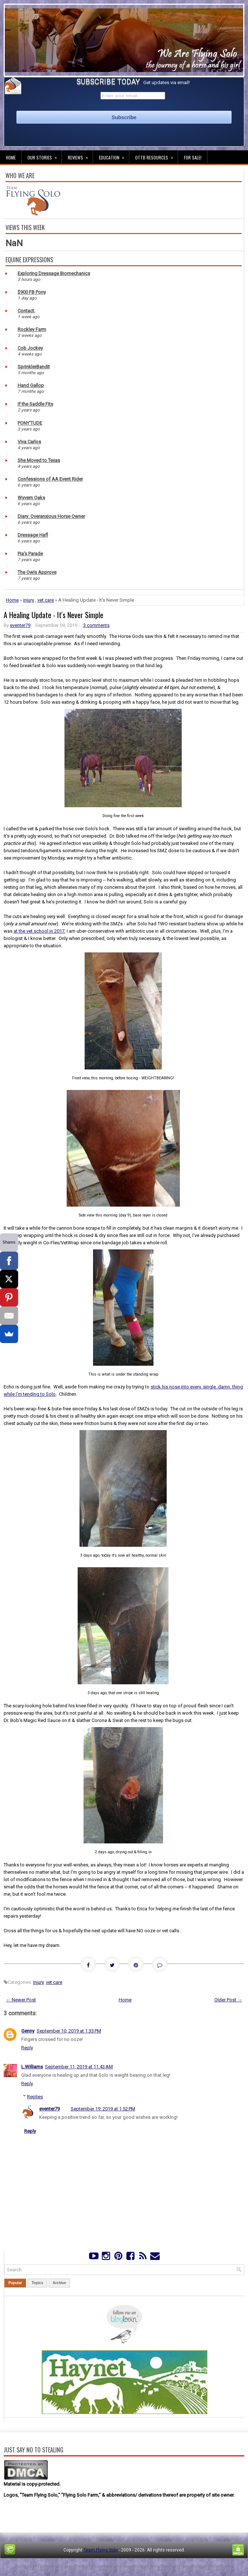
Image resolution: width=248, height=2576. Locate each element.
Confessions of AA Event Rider (50, 479)
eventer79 (20, 625)
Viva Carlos (29, 441)
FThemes (44, 2566)
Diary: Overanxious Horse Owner (51, 516)
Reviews (80, 155)
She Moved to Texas (39, 460)
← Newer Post (21, 1999)
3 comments (96, 625)
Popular (15, 2283)
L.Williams (32, 2066)
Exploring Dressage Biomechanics (54, 273)
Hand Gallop (31, 385)
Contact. (26, 310)
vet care (45, 600)
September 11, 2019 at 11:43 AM (79, 2066)
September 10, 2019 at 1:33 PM (69, 2031)
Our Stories (44, 155)
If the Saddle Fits (35, 404)
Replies (35, 2096)
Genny (27, 2031)
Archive (59, 2283)
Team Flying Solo (101, 2550)
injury (28, 600)
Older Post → (228, 1999)
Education (114, 155)
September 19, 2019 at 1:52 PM (103, 2108)
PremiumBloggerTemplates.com (147, 2566)
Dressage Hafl (33, 535)
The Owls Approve (37, 572)
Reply (27, 2047)
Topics (37, 2283)
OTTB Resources (156, 155)
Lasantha (103, 2566)
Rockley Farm (32, 329)
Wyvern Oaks (31, 497)
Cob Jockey (30, 348)
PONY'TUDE (30, 423)
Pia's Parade (30, 553)
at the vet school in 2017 (39, 931)
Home (11, 157)
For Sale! (192, 157)
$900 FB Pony (32, 292)
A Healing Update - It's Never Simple (53, 614)
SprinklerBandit (34, 366)
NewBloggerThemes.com (208, 2566)
